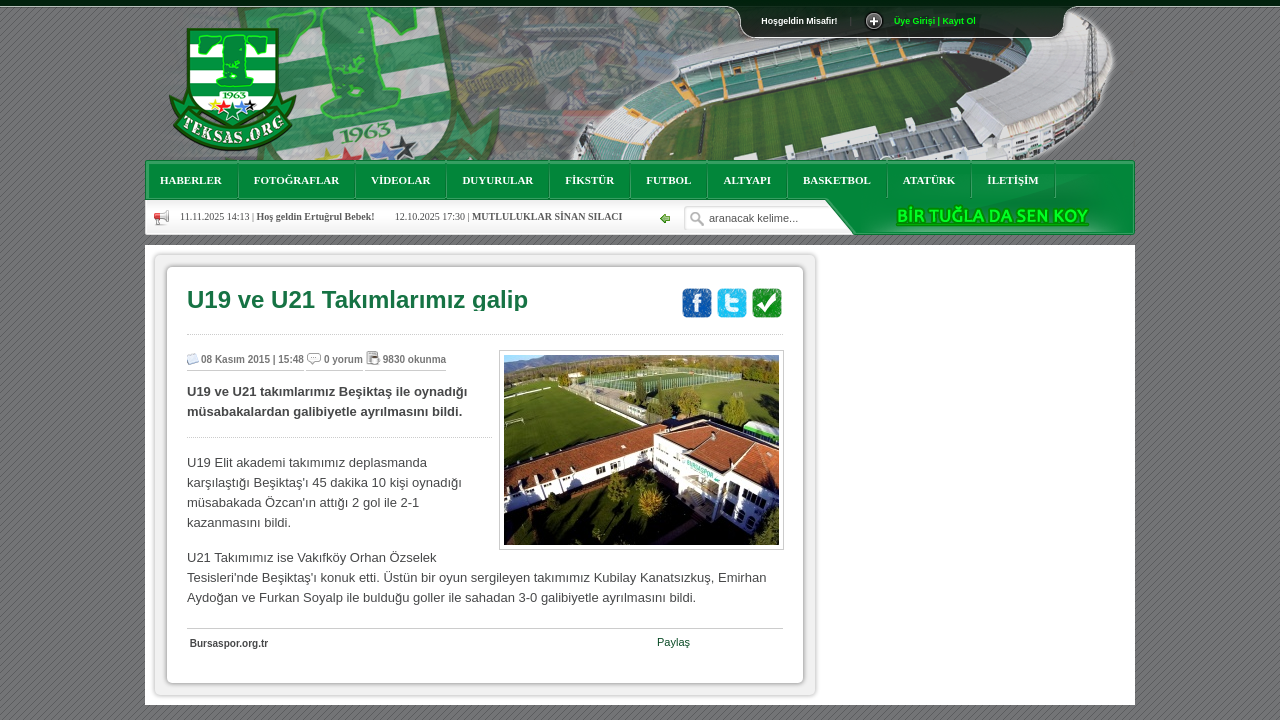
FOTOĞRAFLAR (296, 180)
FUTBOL (668, 180)
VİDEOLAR (400, 180)
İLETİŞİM (1012, 180)
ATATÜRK (929, 180)
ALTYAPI (747, 180)
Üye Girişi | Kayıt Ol (935, 21)
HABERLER (191, 180)
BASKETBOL (837, 180)
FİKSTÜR (589, 180)
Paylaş (673, 642)
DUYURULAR (497, 180)
